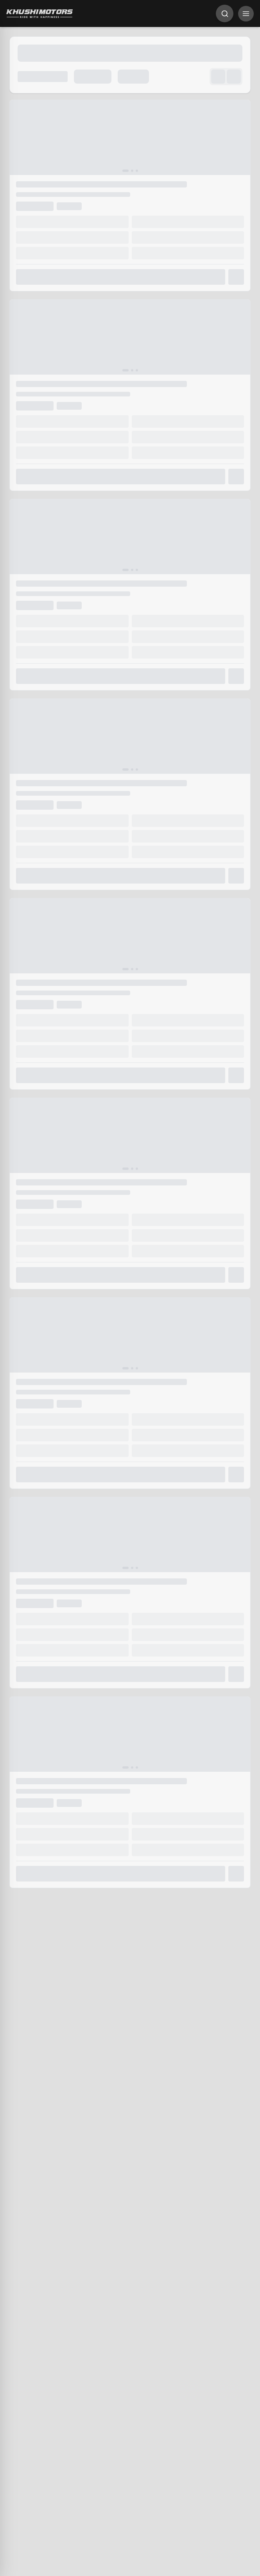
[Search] (224, 13)
